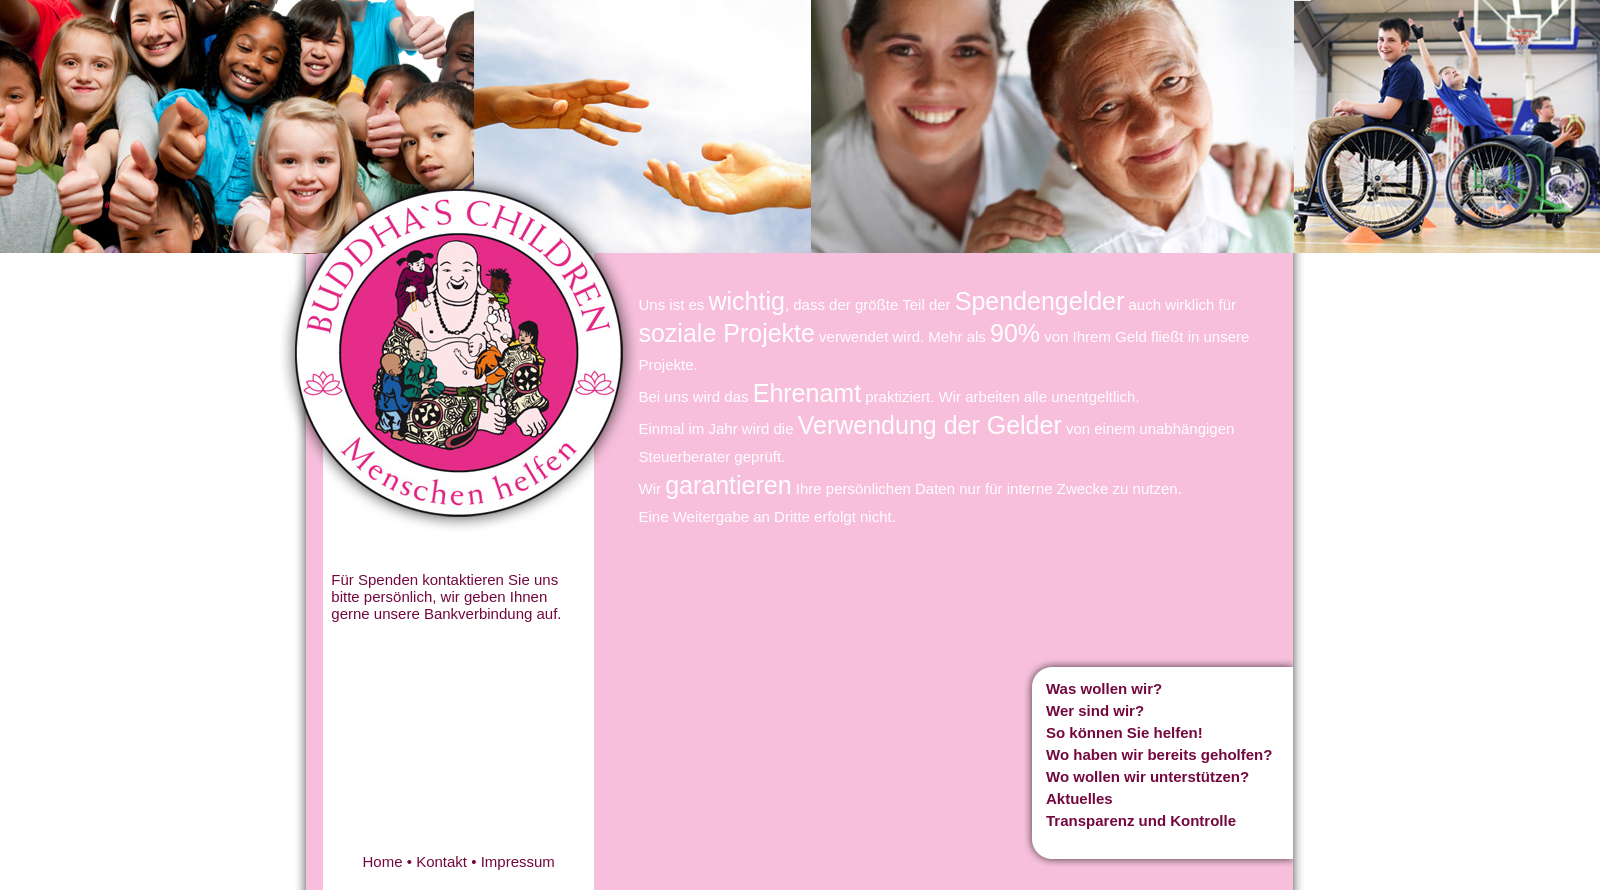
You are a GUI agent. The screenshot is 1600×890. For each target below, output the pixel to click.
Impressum (518, 861)
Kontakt (441, 861)
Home (383, 861)
